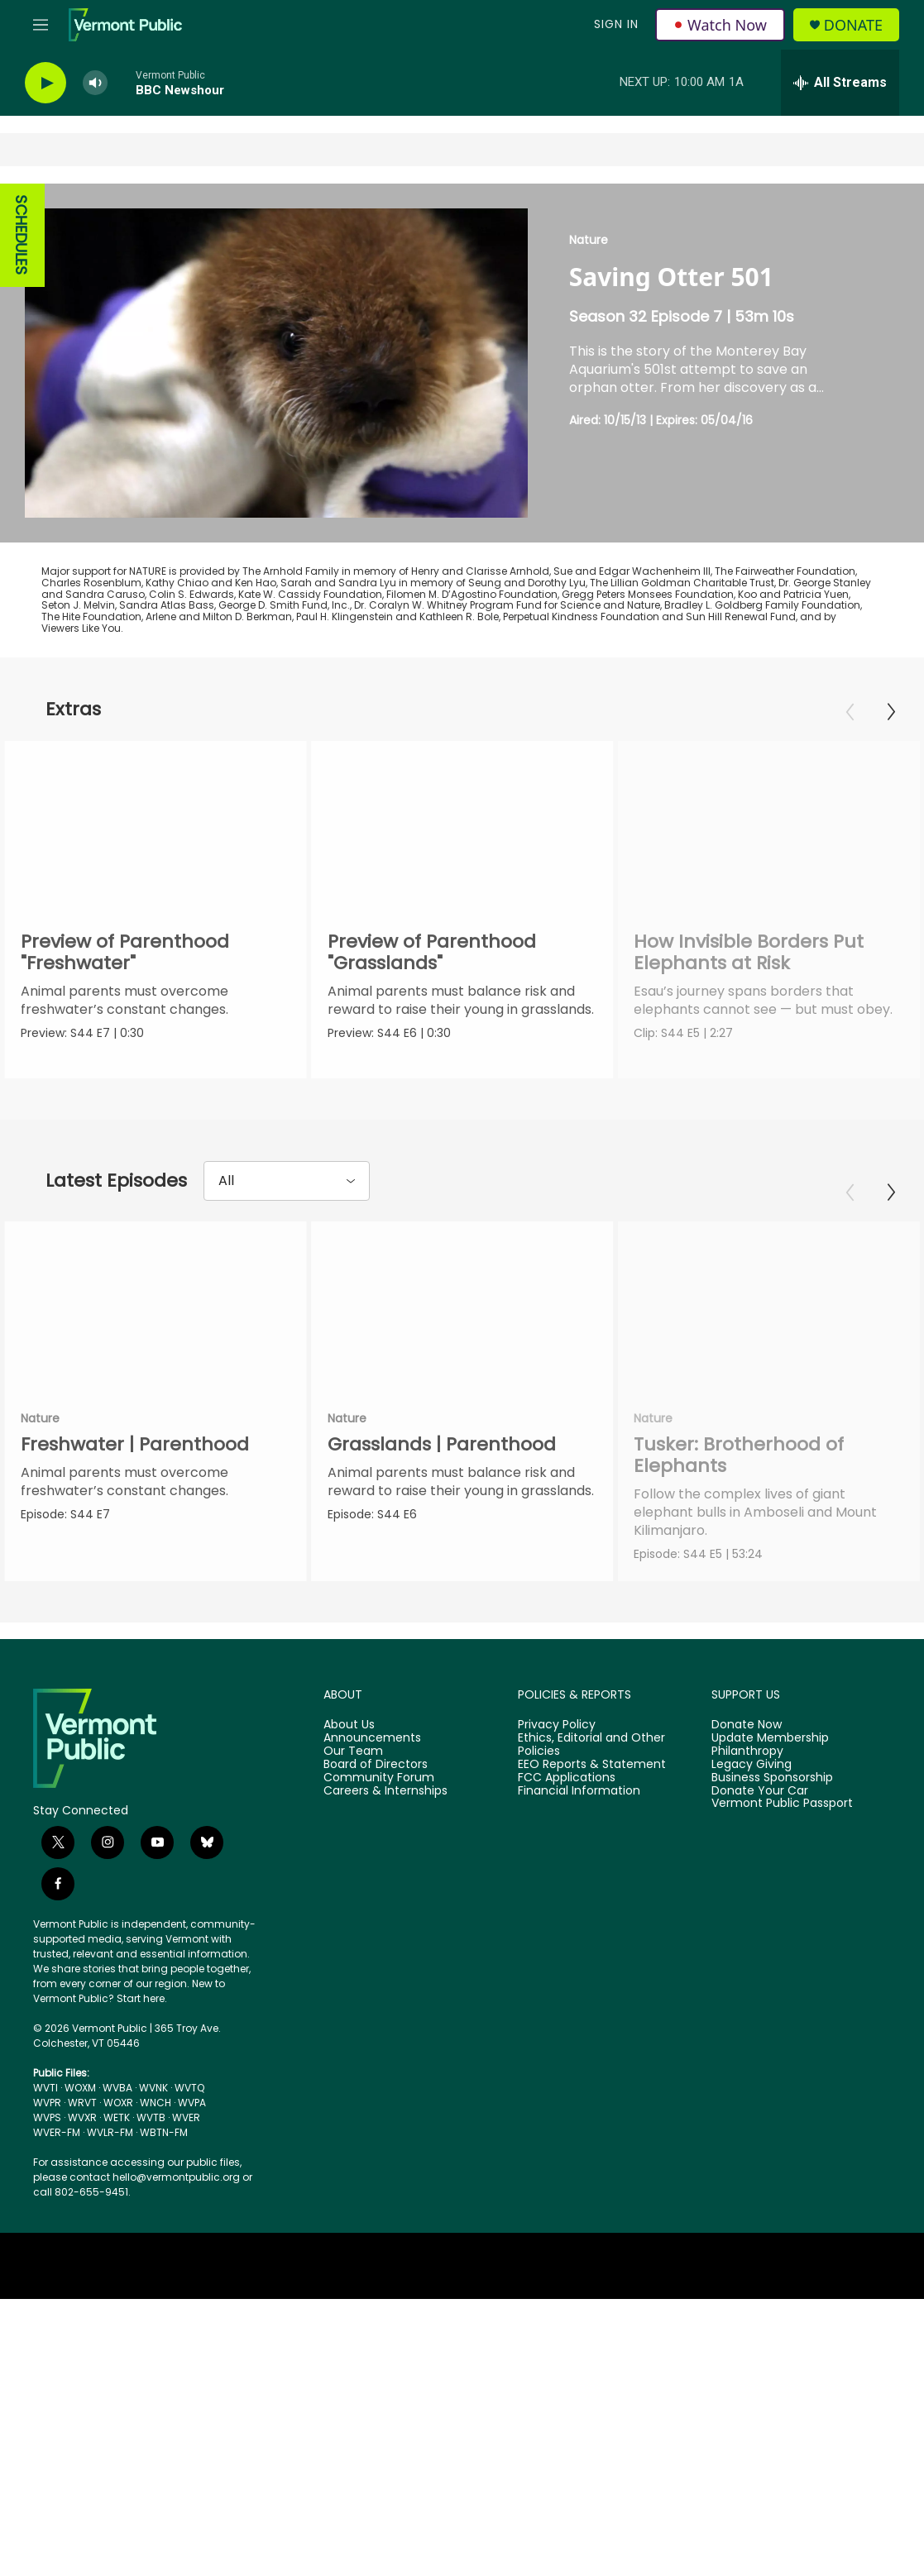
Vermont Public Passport (782, 1803)
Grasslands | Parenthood (452, 1444)
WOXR (118, 2103)
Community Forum (378, 1778)
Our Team (353, 1751)
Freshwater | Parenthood (135, 1444)
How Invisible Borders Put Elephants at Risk (779, 952)
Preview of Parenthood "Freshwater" (125, 952)
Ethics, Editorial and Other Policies (591, 1745)
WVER (186, 2117)
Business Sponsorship (772, 1778)
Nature (588, 240)
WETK (116, 2117)
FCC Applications (566, 1778)
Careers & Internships (385, 1791)
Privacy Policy (557, 1725)
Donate (853, 25)
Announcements (372, 1738)
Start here (141, 1998)
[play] (45, 83)
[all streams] (840, 83)
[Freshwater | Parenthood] (155, 1306)
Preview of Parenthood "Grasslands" (442, 952)
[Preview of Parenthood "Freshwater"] (155, 825)
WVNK (153, 2088)
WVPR (47, 2103)
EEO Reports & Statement (592, 1764)
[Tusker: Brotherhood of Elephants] (767, 1306)
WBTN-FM (164, 2132)
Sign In (616, 24)
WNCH (155, 2103)
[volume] (95, 83)
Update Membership (770, 1738)
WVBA (117, 2088)
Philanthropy (747, 1751)
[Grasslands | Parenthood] (472, 1306)
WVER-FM (56, 2132)
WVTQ (189, 2088)
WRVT (82, 2103)
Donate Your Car (759, 1791)
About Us (349, 1725)
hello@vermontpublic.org (176, 2177)
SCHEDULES (21, 235)
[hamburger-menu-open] (40, 24)
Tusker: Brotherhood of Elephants (738, 1455)
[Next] (891, 712)
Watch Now (720, 25)
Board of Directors (375, 1764)
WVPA (192, 2103)
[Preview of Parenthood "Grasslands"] (472, 825)
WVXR (82, 2117)
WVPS (47, 2117)
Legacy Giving (751, 1764)
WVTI (45, 2088)
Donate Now (746, 1725)
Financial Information (579, 1791)
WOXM (80, 2088)
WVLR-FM (110, 2132)
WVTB (150, 2117)
